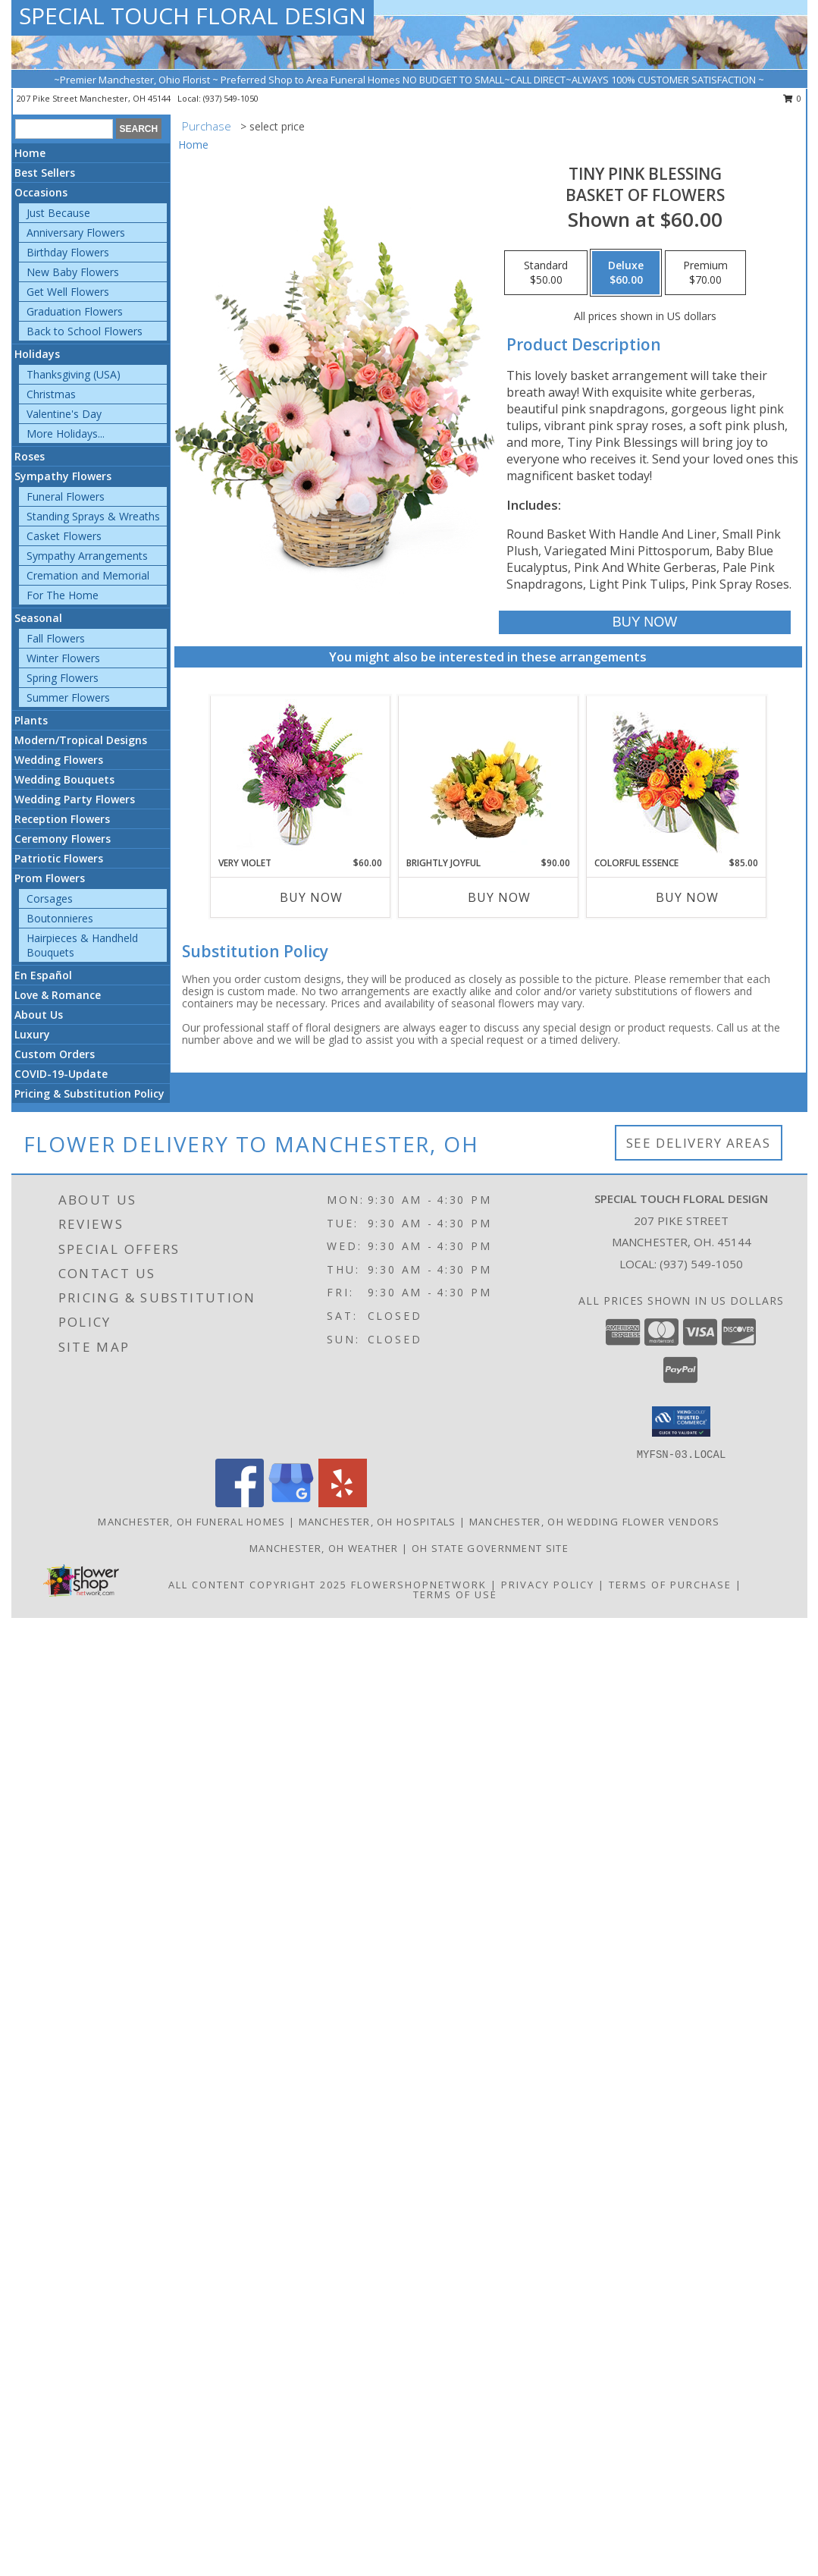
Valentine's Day (64, 414)
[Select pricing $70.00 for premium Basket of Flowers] (705, 273)
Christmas (51, 394)
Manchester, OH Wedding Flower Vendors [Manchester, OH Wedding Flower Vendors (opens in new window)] (594, 1521)
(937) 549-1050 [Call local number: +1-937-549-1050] (231, 98)
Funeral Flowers (66, 496)
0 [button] (792, 98)
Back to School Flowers (85, 331)
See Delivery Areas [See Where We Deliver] (698, 1142)
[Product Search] (64, 129)
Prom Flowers (49, 878)
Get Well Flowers (68, 291)
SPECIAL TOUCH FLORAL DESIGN (192, 15)
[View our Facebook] (239, 1503)
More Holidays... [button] (66, 433)
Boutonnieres (60, 918)
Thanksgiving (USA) (74, 374)
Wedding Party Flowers (74, 799)
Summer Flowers (68, 697)
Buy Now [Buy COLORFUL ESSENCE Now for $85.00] (687, 897)
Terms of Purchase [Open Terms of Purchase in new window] (670, 1584)
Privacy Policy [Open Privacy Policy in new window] (547, 1584)
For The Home (63, 595)
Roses (29, 456)
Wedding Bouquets (64, 779)
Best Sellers (44, 172)
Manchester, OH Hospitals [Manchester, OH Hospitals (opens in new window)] (377, 1521)
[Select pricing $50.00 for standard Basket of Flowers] (546, 273)
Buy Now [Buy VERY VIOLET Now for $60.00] (311, 897)
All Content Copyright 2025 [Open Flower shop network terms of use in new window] (257, 1584)
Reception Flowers (62, 819)
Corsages (50, 898)
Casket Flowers (64, 536)
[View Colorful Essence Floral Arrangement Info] (676, 776)
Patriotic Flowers (58, 858)
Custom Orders (54, 1054)
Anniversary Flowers (76, 232)
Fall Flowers (56, 638)
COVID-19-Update (61, 1074)
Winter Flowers (63, 658)
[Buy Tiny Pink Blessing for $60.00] (645, 622)
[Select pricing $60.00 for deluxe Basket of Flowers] (626, 273)
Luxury (32, 1034)
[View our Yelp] (342, 1503)
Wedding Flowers (58, 759)
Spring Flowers (63, 678)
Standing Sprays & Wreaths (93, 516)
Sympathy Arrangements (87, 555)
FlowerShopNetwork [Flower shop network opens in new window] (419, 1584)
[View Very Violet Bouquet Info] (300, 776)
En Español (43, 975)
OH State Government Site (490, 1548)
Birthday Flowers (68, 252)
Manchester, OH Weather (324, 1548)
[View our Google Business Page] (291, 1503)
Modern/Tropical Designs (80, 740)
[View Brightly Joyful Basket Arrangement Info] (488, 776)
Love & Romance (57, 995)
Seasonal (38, 618)
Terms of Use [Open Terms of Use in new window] (455, 1594)
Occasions (40, 192)
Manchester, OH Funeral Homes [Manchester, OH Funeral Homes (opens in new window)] (191, 1521)
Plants (31, 720)
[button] (681, 1421)
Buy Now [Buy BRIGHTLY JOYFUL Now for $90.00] (499, 897)
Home (29, 153)
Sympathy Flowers (62, 476)
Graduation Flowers (75, 311)
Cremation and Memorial (88, 575)
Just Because (58, 213)
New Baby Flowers (73, 272)
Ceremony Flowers (62, 838)
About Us (38, 1014)
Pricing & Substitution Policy (89, 1093)
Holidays (37, 354)
